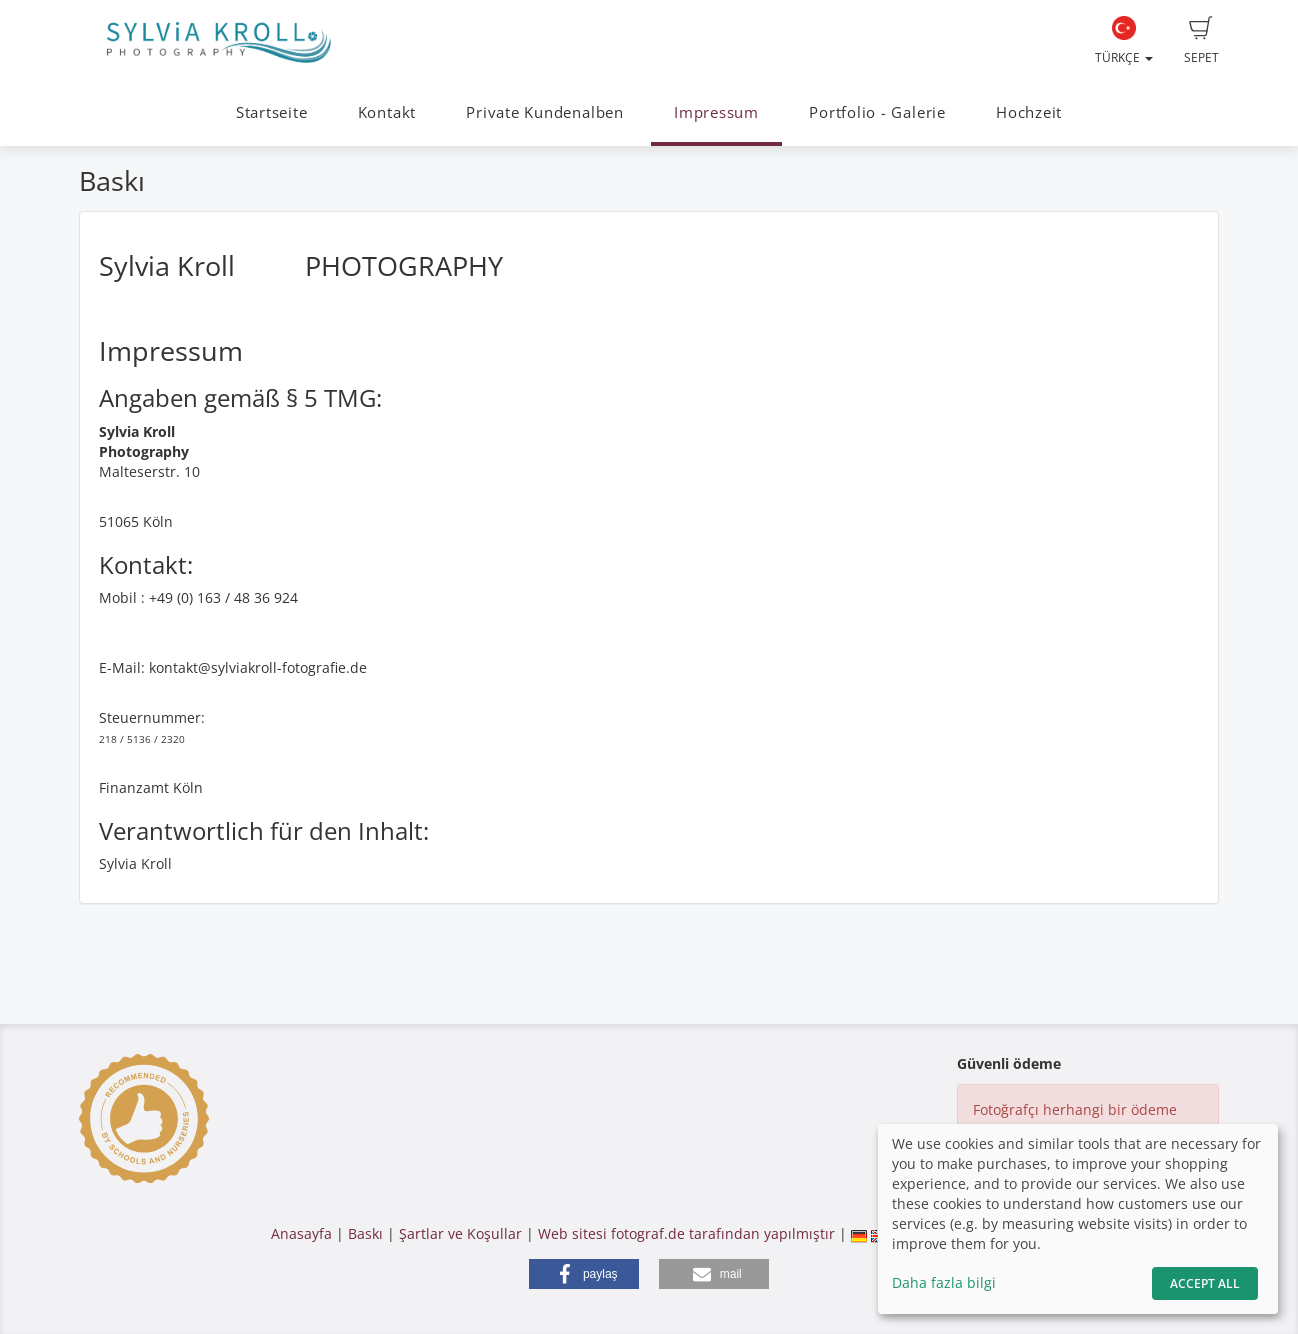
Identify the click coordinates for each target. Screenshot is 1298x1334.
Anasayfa (301, 1233)
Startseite (272, 112)
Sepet (1201, 41)
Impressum (716, 112)
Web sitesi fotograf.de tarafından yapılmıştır (686, 1233)
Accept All (1205, 1283)
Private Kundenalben (545, 112)
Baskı (365, 1233)
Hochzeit (1029, 112)
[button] (584, 1274)
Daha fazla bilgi (944, 1282)
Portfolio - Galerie (877, 112)
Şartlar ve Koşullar (460, 1233)
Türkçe (1124, 41)
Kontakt (387, 112)
